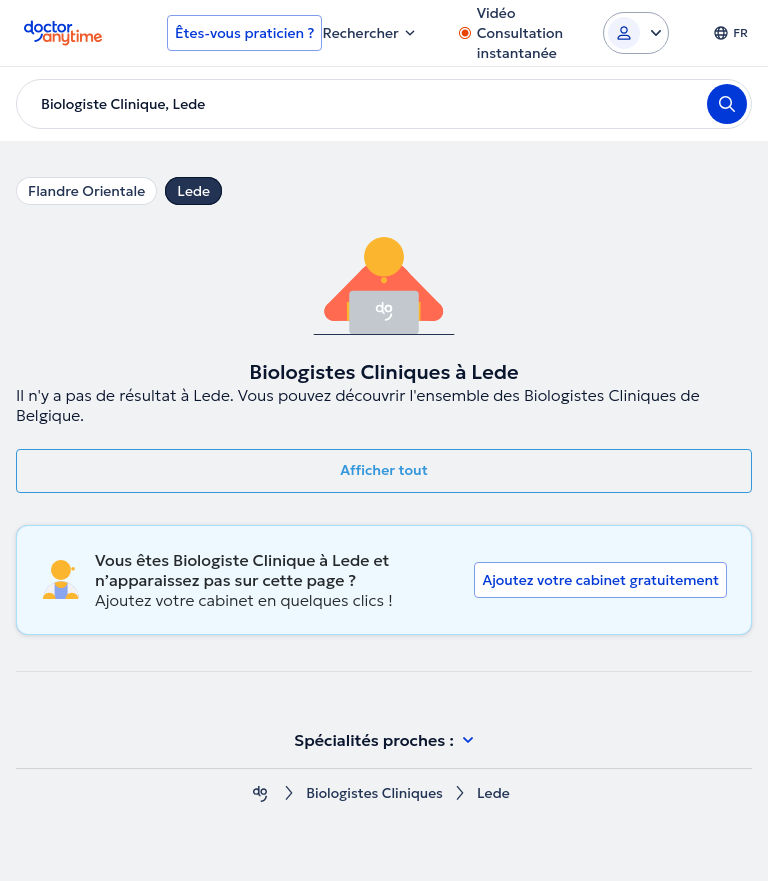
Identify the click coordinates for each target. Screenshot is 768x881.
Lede (193, 191)
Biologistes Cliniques (374, 793)
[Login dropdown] (636, 33)
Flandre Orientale (86, 191)
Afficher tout (384, 470)
